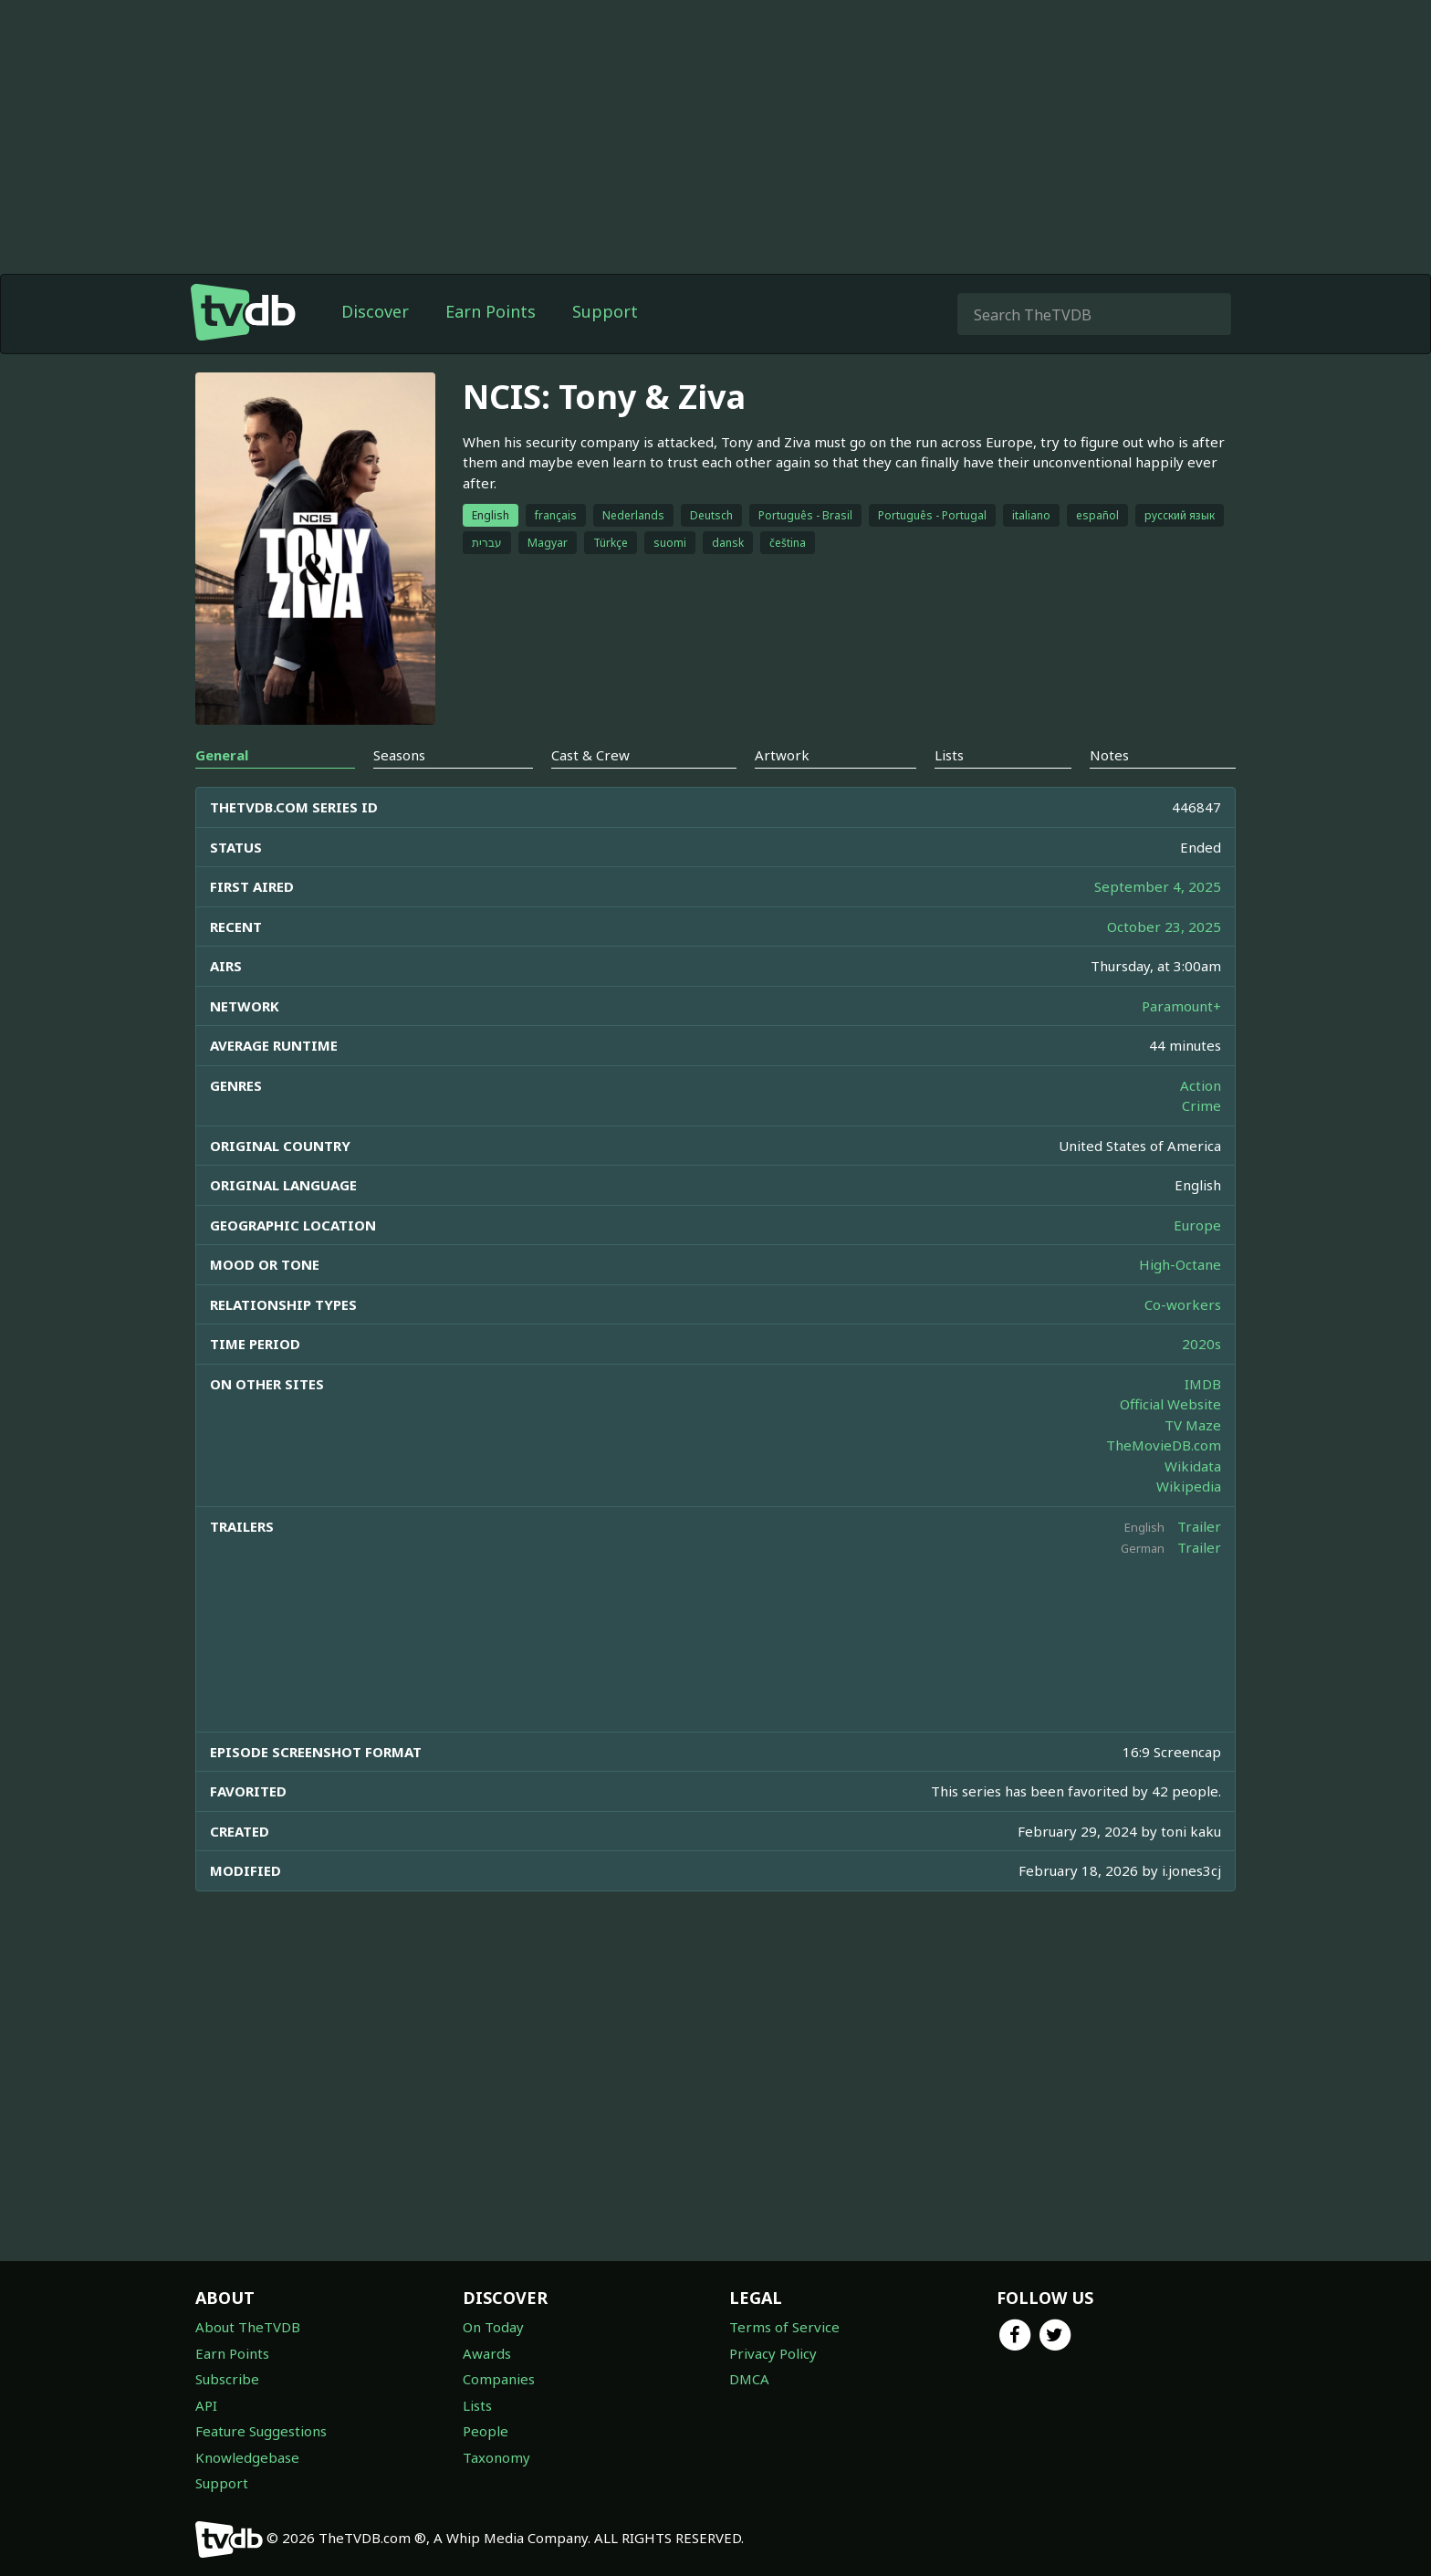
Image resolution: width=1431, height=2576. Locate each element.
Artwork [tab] (782, 755)
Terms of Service (784, 2327)
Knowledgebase (247, 2457)
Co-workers (1182, 1304)
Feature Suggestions (261, 2431)
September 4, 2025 (1157, 886)
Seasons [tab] (399, 755)
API (206, 2405)
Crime (1201, 1105)
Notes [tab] (1109, 755)
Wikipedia (1188, 1486)
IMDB (1203, 1384)
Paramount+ (1181, 1006)
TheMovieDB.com (1163, 1445)
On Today (493, 2327)
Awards (487, 2353)
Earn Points (490, 311)
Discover (375, 311)
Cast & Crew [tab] (590, 755)
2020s (1201, 1344)
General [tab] (221, 755)
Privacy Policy (773, 2353)
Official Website (1170, 1404)
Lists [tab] (949, 755)
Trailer (1199, 1526)
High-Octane (1180, 1264)
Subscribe (227, 2379)
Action (1200, 1085)
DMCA (749, 2379)
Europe (1197, 1225)
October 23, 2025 (1164, 926)
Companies (499, 2379)
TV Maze (1193, 1425)
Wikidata (1193, 1466)
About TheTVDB (247, 2327)
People (485, 2431)
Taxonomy (496, 2457)
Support (605, 311)
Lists (477, 2405)
